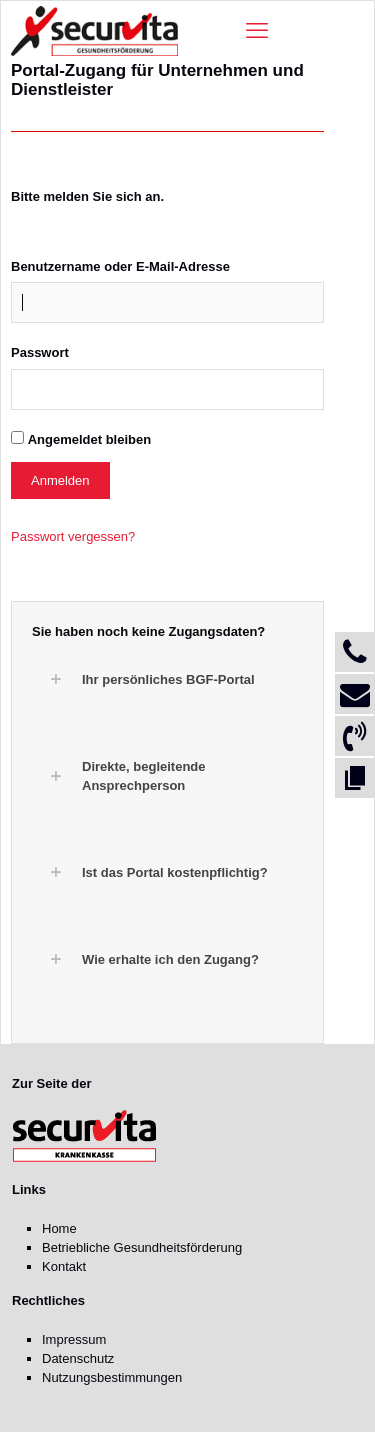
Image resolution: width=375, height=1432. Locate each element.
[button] (177, 679)
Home (59, 1228)
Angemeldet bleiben (90, 439)
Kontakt (64, 1266)
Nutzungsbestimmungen (112, 1377)
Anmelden (60, 480)
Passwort (40, 352)
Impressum (74, 1339)
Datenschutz (78, 1358)
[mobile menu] (257, 31)
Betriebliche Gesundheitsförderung (142, 1247)
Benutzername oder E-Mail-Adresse (120, 266)
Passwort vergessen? (73, 536)
